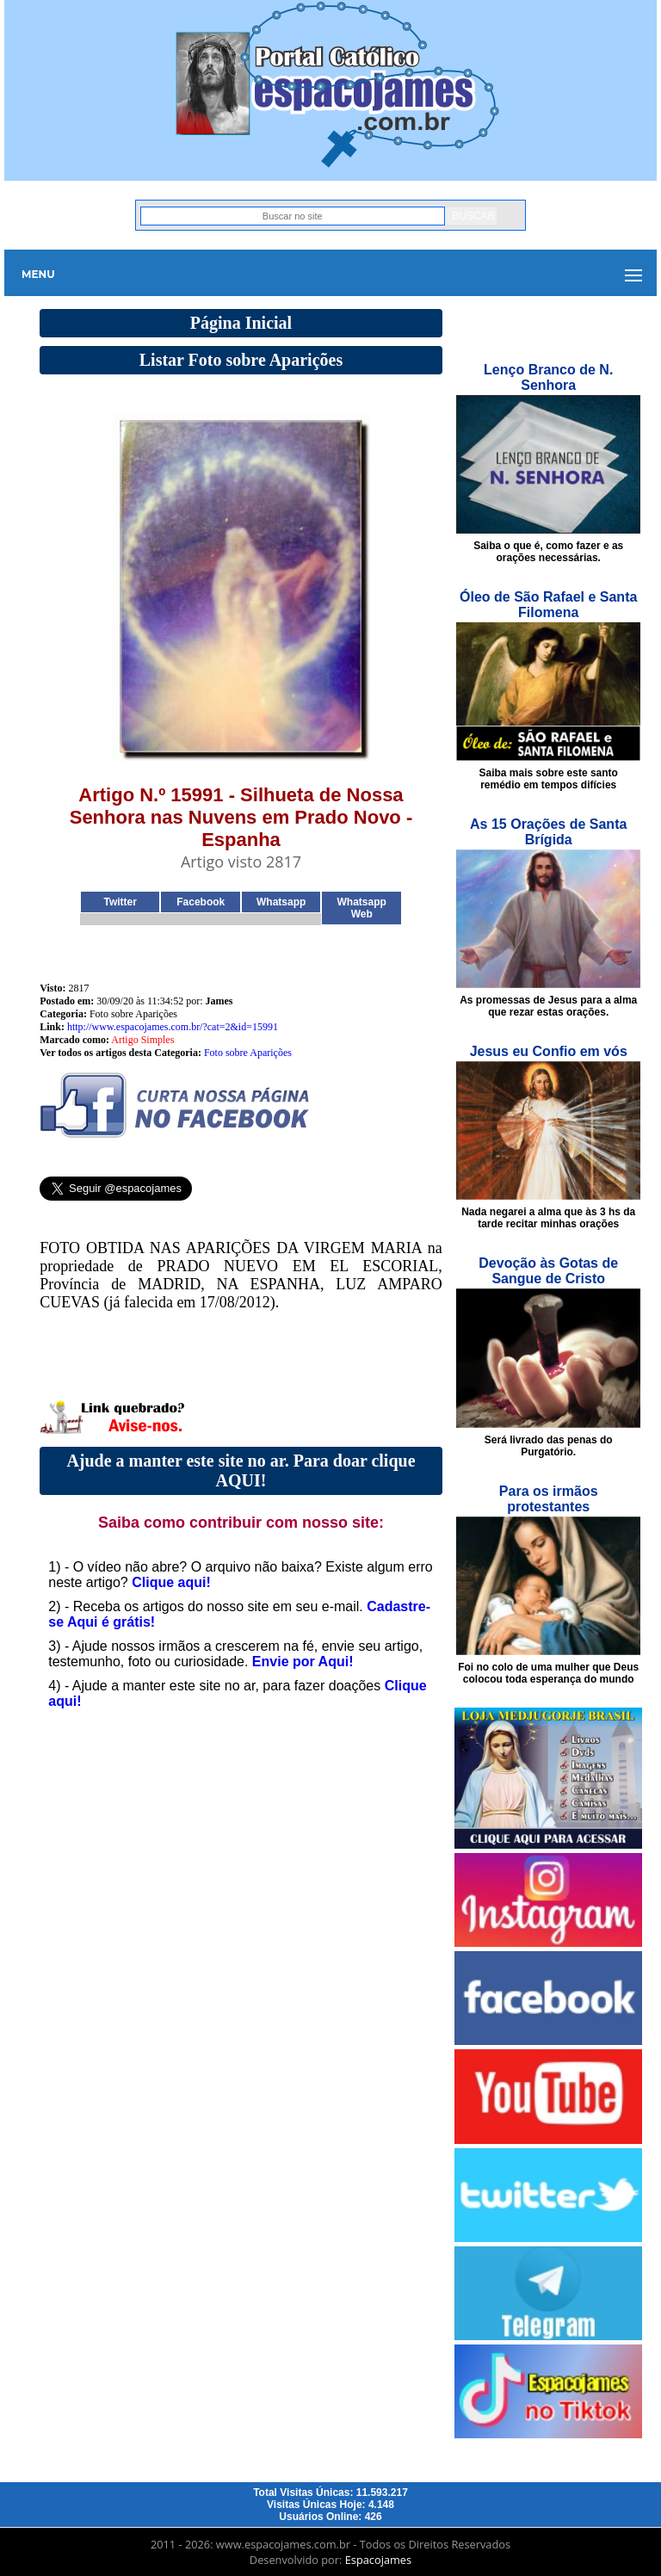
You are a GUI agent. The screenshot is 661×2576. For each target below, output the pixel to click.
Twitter (120, 902)
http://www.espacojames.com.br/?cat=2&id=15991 (172, 1027)
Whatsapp (281, 902)
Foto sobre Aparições (248, 1053)
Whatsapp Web (361, 908)
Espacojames (378, 2559)
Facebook (200, 902)
